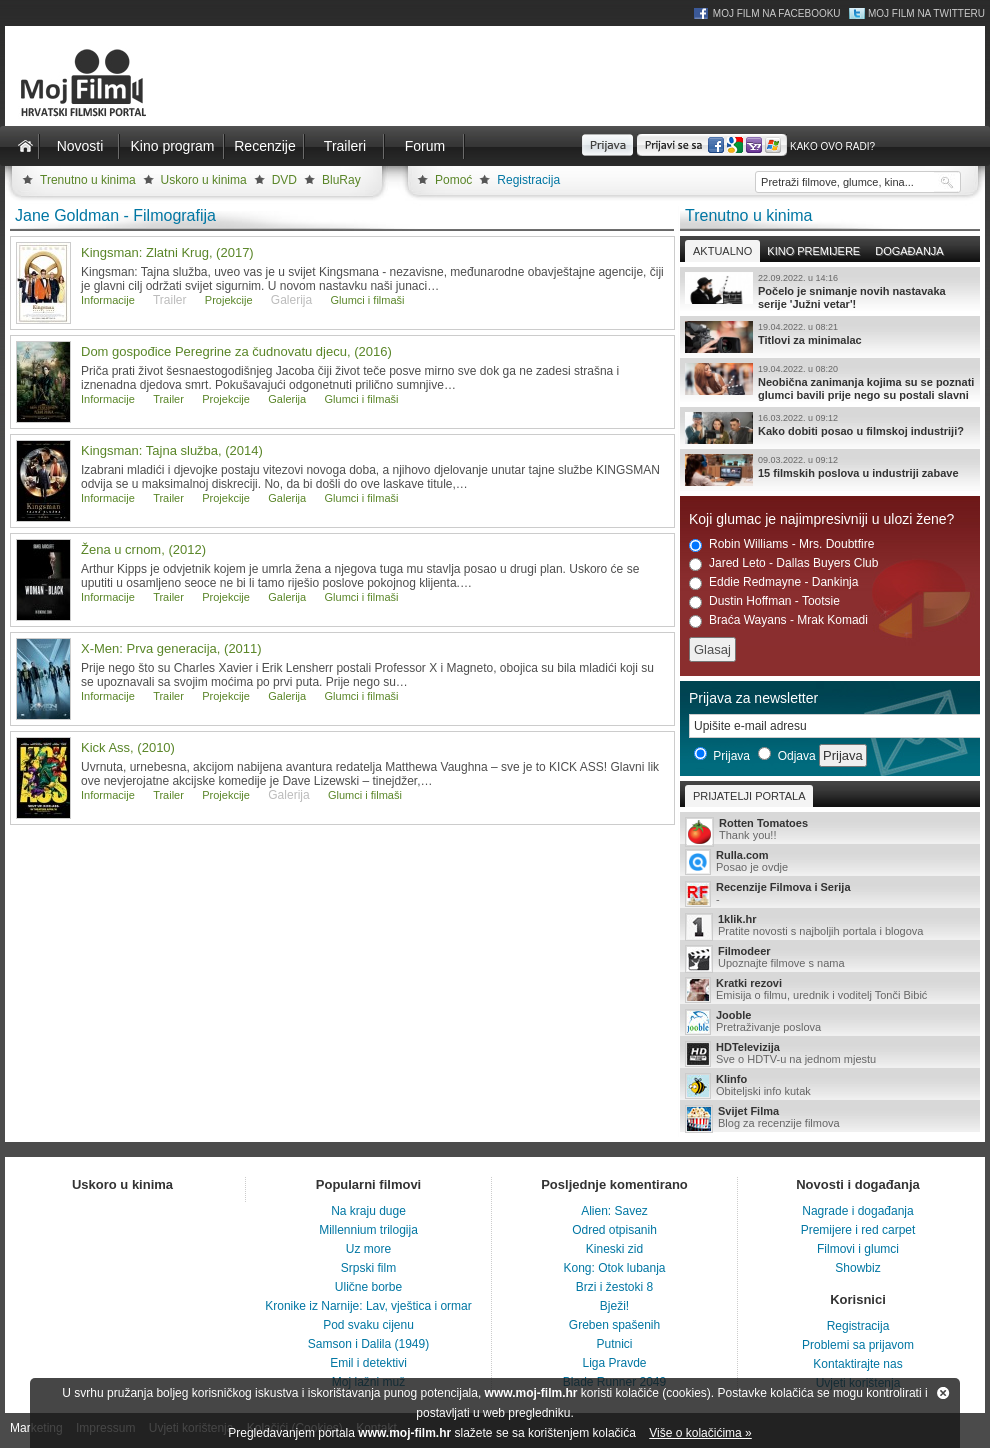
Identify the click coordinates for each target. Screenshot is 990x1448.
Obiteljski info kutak (830, 1086)
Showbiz (857, 1268)
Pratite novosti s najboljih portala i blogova (830, 926)
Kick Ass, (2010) (128, 747)
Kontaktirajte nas (857, 1364)
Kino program (172, 146)
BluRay (341, 180)
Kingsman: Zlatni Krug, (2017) (167, 252)
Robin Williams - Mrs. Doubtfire (781, 544)
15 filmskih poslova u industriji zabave (830, 470)
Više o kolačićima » (700, 1433)
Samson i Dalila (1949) (368, 1344)
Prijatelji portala (749, 796)
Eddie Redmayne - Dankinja (773, 582)
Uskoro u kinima (204, 180)
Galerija (287, 399)
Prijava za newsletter (753, 698)
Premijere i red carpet (858, 1230)
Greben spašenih (614, 1325)
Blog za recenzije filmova (830, 1118)
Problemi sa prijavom (858, 1345)
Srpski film (368, 1268)
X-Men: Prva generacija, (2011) (171, 648)
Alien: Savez (614, 1211)
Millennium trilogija (368, 1230)
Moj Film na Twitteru (926, 13)
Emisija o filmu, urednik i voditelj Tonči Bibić (830, 990)
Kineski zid (614, 1249)
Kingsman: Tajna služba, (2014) (172, 450)
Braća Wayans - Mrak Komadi (778, 620)
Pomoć (453, 180)
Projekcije (229, 300)
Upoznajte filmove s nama (830, 958)
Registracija (528, 180)
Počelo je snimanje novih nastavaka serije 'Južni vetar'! (830, 291)
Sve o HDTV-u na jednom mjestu (830, 1054)
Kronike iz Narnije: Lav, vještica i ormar (368, 1306)
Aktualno (722, 251)
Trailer (168, 399)
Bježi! (614, 1306)
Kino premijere (813, 251)
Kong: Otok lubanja (614, 1268)
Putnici (614, 1344)
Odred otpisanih (614, 1230)
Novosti (80, 146)
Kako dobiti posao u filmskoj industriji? (830, 428)
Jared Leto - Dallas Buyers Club (783, 563)
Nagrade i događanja (857, 1211)
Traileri (345, 146)
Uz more (368, 1249)
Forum (425, 146)
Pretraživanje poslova (830, 1022)
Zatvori (943, 1393)
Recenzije (264, 146)
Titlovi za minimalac (830, 337)
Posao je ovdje (830, 862)
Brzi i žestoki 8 (614, 1287)
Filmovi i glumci (858, 1249)
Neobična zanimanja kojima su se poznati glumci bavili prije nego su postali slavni (830, 382)
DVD (284, 180)
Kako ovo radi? (832, 146)
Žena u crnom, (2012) (143, 549)
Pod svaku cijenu (368, 1325)
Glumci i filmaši (368, 300)
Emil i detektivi (368, 1363)
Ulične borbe (368, 1287)
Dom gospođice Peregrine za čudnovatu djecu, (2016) (236, 351)
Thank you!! (830, 830)
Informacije (108, 300)
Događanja (909, 251)
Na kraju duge (368, 1211)
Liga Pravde (614, 1363)
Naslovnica (25, 146)
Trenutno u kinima (88, 180)
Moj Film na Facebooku (777, 13)
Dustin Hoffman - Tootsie (764, 601)
